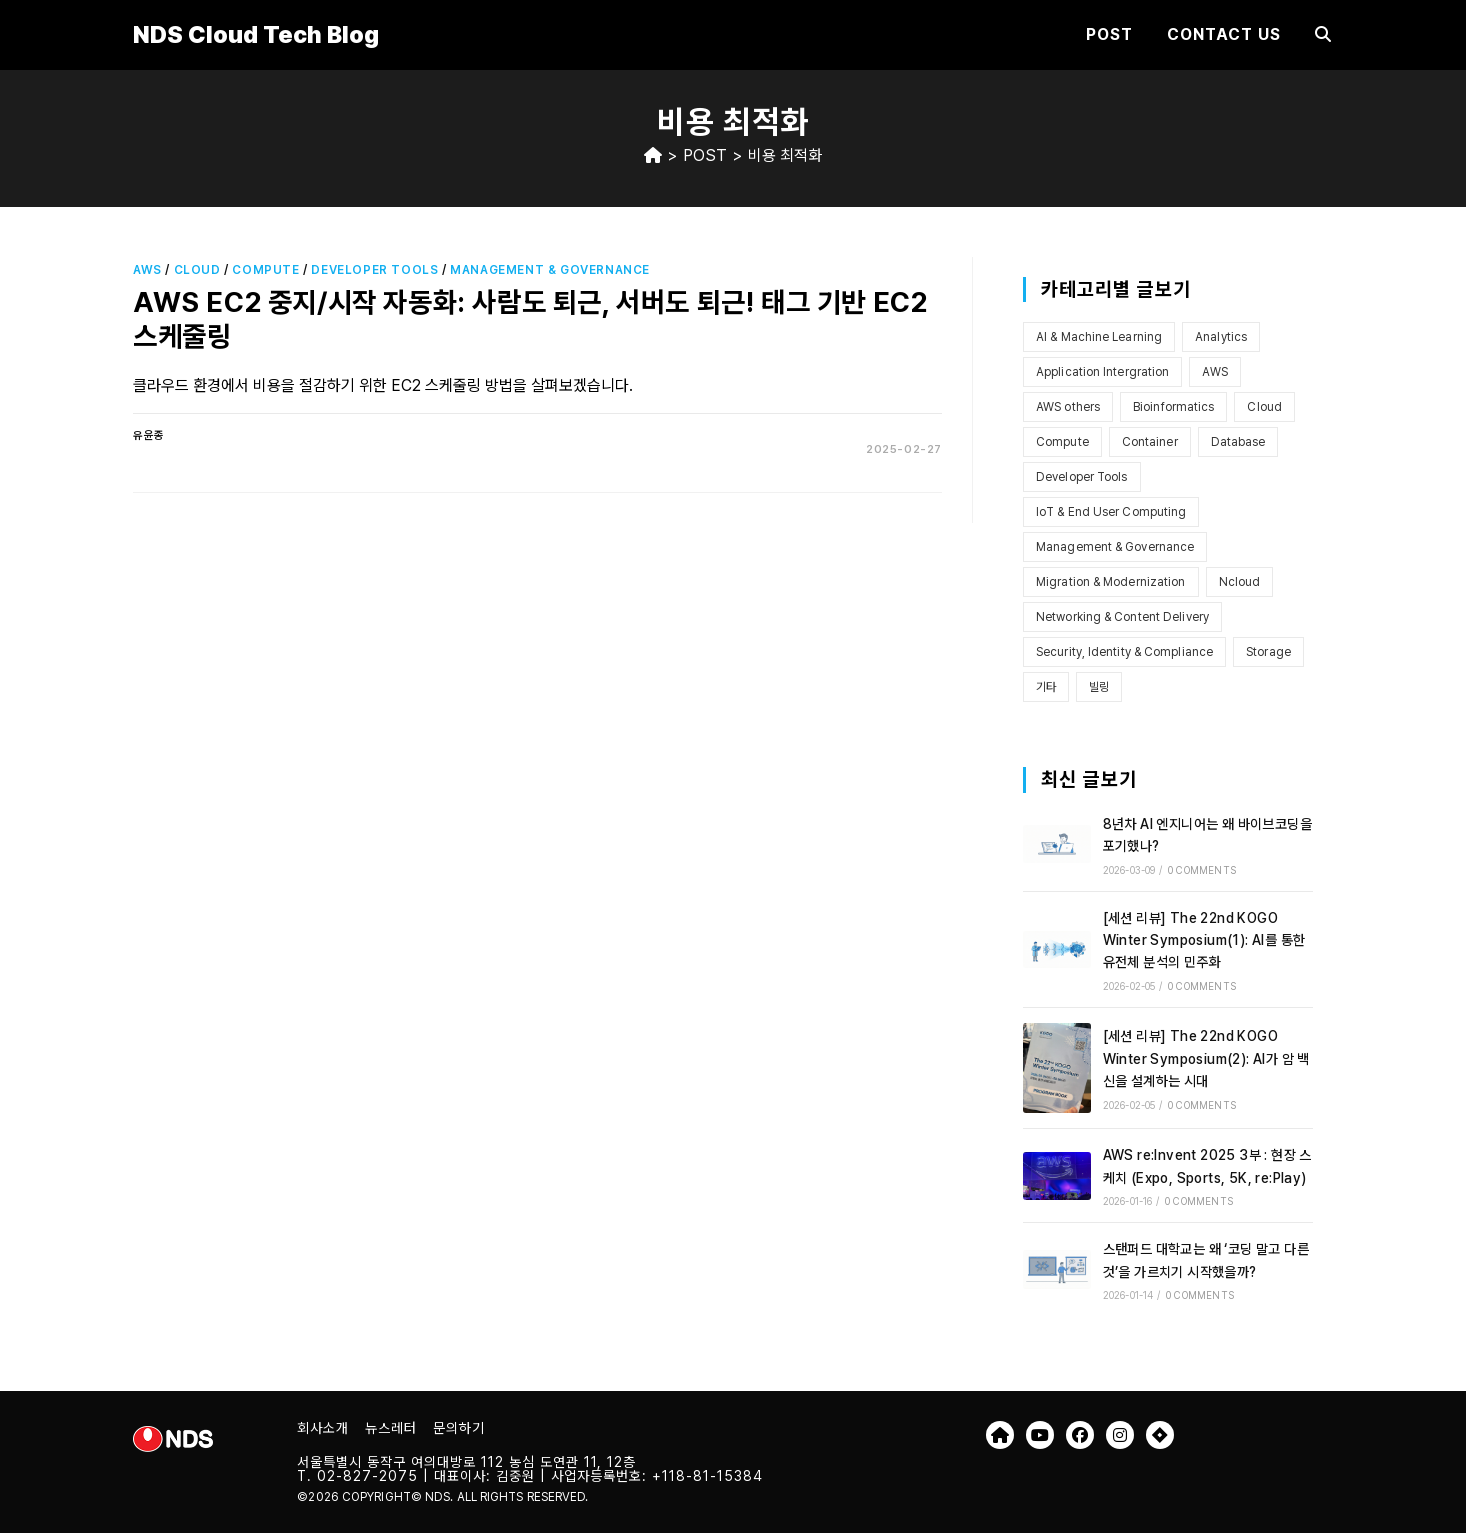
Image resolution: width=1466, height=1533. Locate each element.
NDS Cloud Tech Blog (256, 34)
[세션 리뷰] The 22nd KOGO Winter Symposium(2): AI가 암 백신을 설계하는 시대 (1206, 1058)
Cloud (197, 270)
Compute (265, 270)
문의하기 (459, 1428)
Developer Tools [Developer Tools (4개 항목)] (1082, 477)
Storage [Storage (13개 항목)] (1268, 652)
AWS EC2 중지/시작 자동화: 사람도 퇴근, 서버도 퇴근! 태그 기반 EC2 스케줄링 (530, 319)
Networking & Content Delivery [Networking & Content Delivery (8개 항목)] (1122, 617)
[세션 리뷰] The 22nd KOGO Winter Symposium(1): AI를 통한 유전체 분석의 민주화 (1204, 940)
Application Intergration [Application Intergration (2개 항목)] (1102, 372)
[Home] (653, 155)
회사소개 (323, 1428)
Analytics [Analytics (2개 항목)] (1221, 337)
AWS (147, 270)
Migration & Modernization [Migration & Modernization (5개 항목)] (1111, 582)
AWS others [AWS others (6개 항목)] (1068, 407)
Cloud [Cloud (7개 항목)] (1264, 407)
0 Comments (1202, 870)
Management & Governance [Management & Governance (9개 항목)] (1115, 547)
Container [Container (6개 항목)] (1150, 442)
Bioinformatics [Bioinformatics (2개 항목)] (1173, 407)
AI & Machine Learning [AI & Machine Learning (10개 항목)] (1099, 337)
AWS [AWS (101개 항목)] (1214, 372)
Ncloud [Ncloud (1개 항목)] (1240, 582)
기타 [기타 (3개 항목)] (1046, 687)
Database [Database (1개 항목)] (1238, 442)
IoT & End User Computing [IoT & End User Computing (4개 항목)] (1111, 512)
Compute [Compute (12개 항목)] (1062, 442)
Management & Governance (550, 270)
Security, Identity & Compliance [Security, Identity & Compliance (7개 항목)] (1124, 652)
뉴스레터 (391, 1428)
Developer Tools (374, 270)
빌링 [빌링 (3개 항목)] (1099, 687)
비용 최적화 (785, 155)
